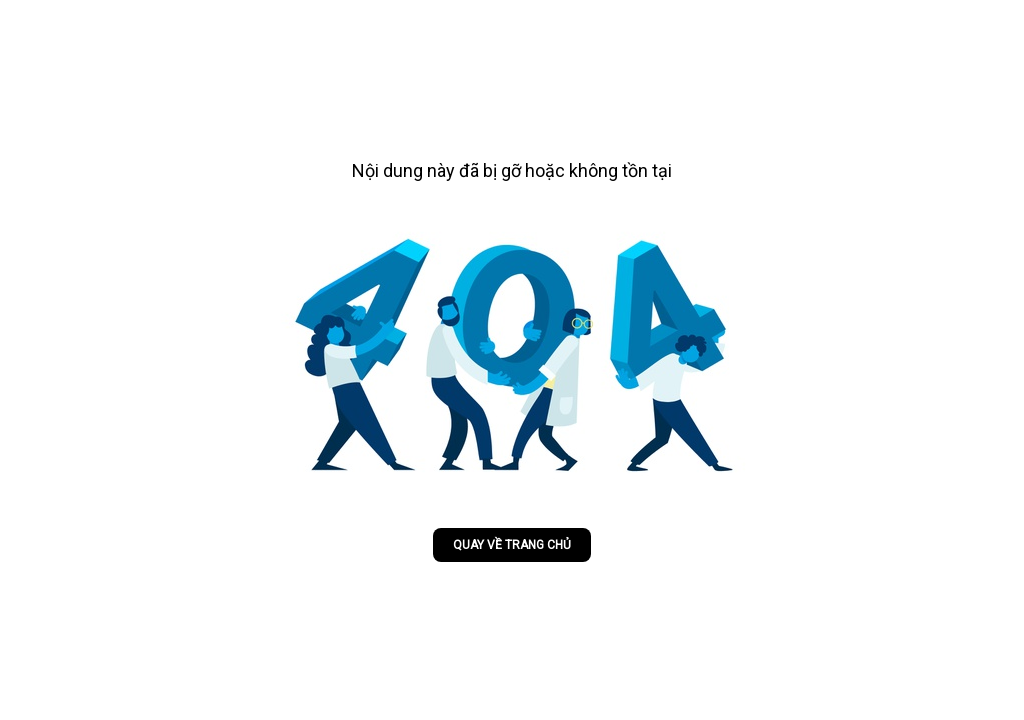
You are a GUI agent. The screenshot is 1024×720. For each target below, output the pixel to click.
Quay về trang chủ (512, 545)
